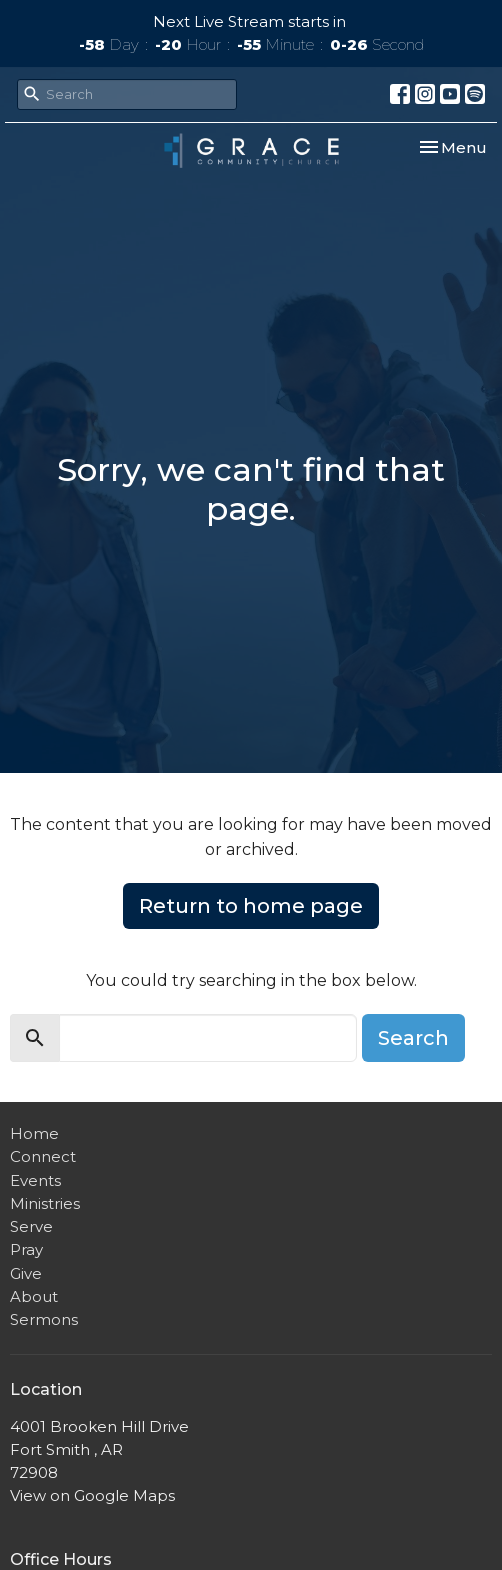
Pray (26, 1249)
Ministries (45, 1203)
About (34, 1296)
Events (35, 1180)
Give (26, 1273)
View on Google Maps (92, 1495)
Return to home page (251, 906)
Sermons (44, 1319)
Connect (43, 1156)
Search (413, 1038)
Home (34, 1133)
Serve (31, 1226)
